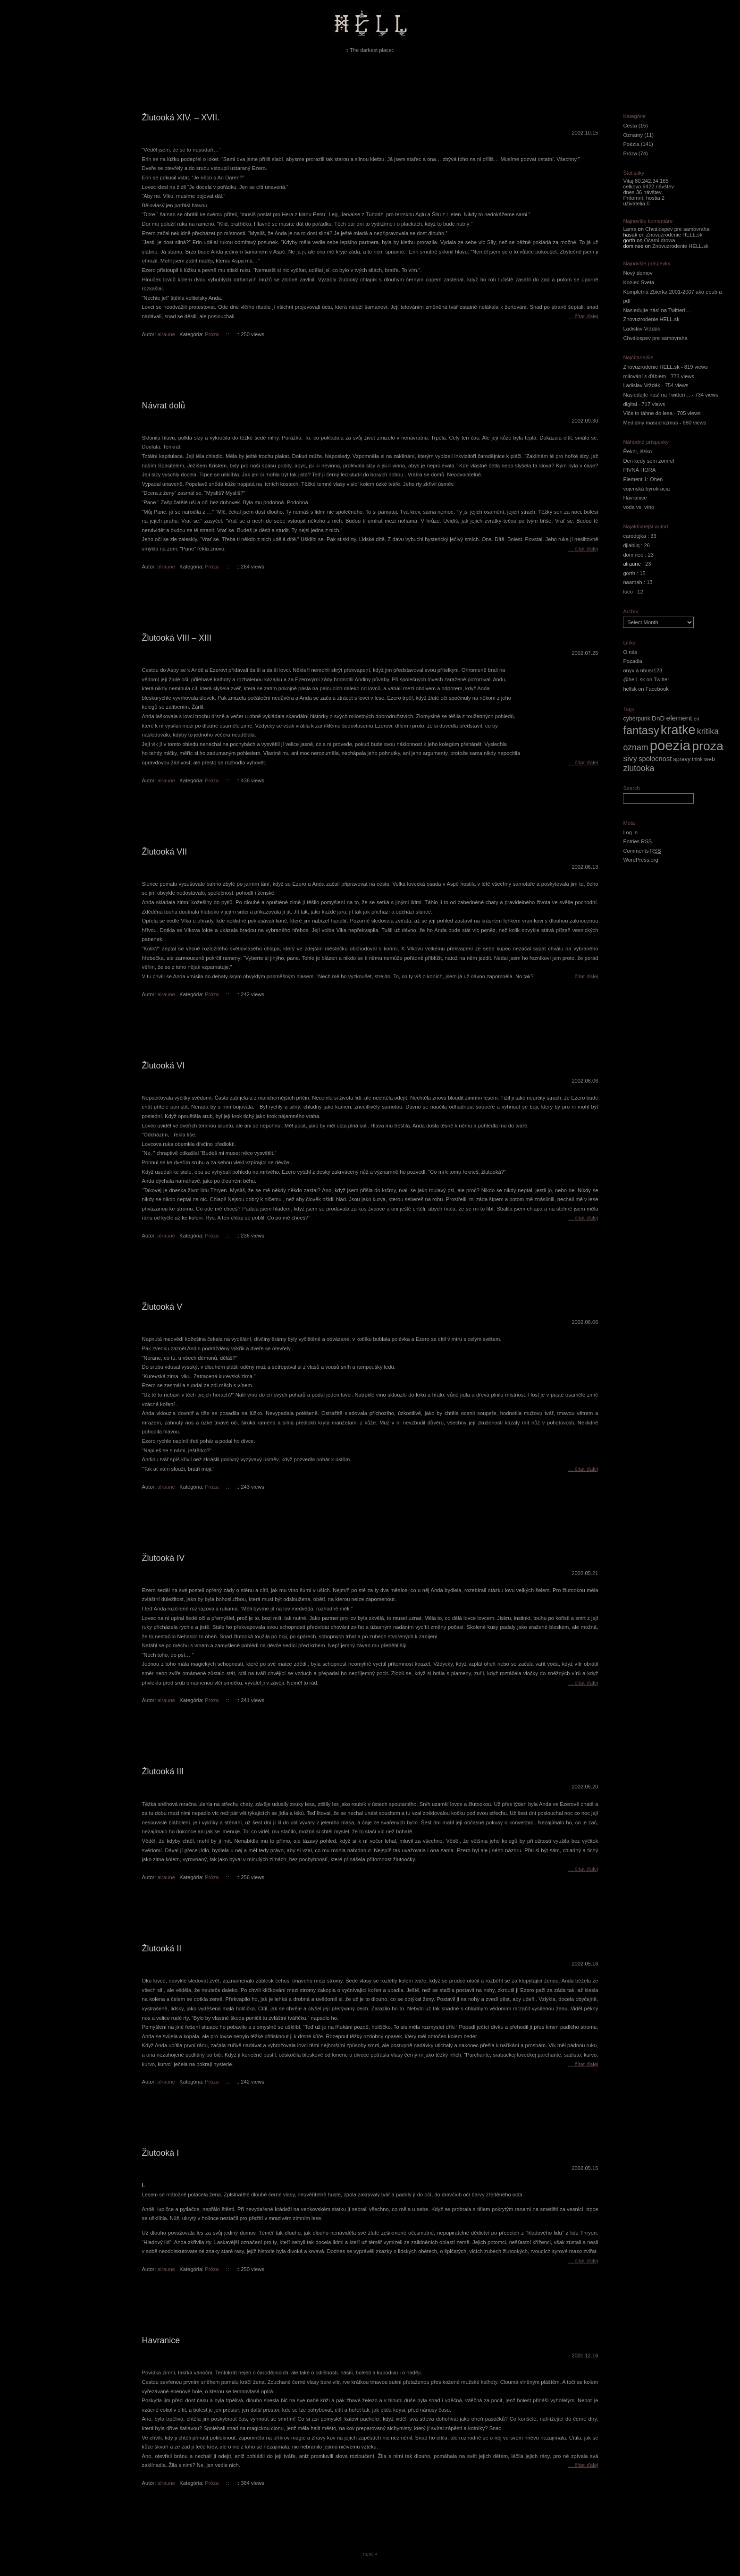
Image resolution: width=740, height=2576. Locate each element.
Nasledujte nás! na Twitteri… (656, 310)
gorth (629, 573)
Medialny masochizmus (650, 422)
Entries (637, 841)
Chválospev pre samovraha (677, 229)
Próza (212, 334)
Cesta (630, 125)
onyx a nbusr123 (642, 670)
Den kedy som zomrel (648, 461)
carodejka (634, 536)
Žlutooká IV (163, 1558)
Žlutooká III (163, 1771)
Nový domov (637, 273)
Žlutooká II (162, 1948)
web (709, 759)
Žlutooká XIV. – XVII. (181, 117)
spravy (681, 759)
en (696, 718)
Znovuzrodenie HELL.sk (674, 234)
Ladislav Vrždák (641, 328)
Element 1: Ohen (643, 479)
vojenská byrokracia (646, 488)
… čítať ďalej (583, 316)
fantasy (641, 730)
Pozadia (632, 661)
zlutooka (638, 768)
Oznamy (633, 135)
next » (370, 2554)
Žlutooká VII (164, 851)
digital (630, 404)
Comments (642, 851)
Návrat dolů (163, 405)
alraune (166, 334)
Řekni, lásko (637, 451)
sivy (630, 758)
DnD (658, 718)
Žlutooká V (162, 1307)
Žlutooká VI (163, 1065)
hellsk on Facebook (645, 689)
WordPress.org (640, 860)
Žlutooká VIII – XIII (176, 638)
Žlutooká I (160, 2153)
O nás (630, 652)
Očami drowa (659, 240)
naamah (632, 582)
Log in (630, 832)
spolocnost (655, 759)
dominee (633, 555)
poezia (670, 745)
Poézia (631, 144)
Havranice (161, 2340)
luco (628, 591)
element (679, 718)
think (697, 759)
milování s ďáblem (644, 376)
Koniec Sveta (638, 282)
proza (707, 746)
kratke (678, 729)
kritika (708, 731)
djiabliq (631, 545)
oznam (635, 747)
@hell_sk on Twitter (646, 679)
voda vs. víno (638, 507)
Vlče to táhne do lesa (648, 413)
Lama (629, 229)
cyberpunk (636, 718)
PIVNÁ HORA (639, 470)
